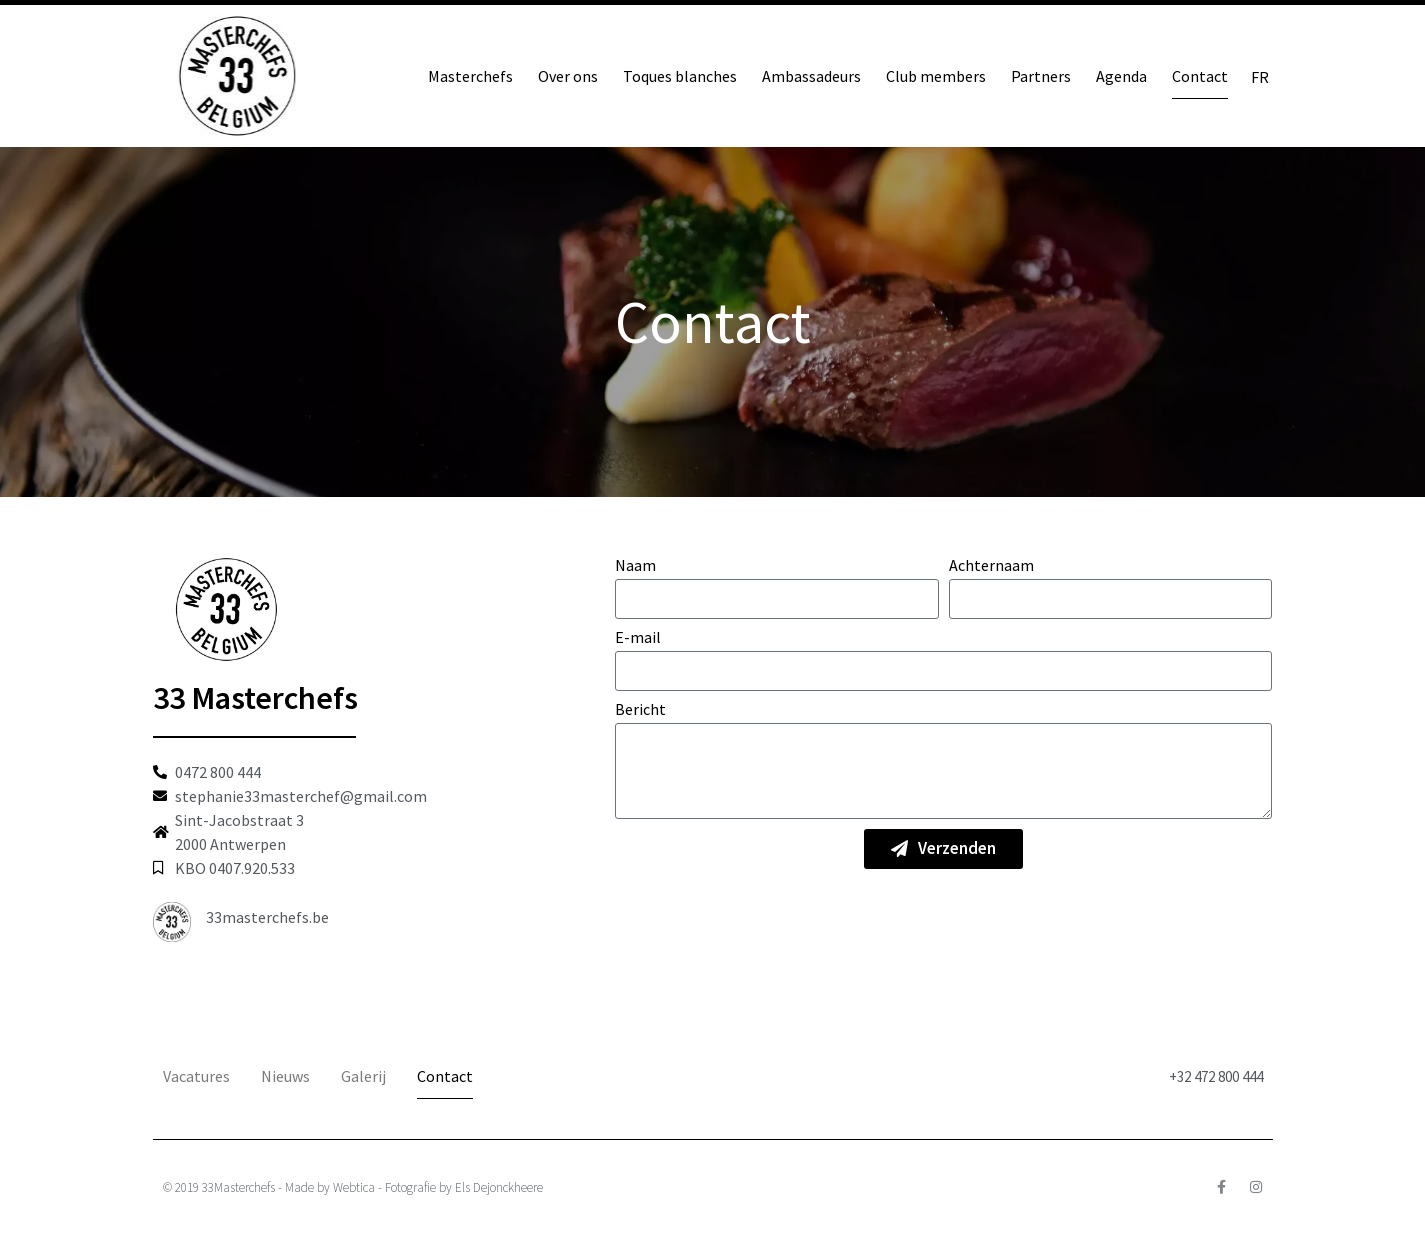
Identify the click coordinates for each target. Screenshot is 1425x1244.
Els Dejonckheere (499, 1187)
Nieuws (285, 1076)
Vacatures (196, 1076)
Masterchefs (470, 76)
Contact (1200, 76)
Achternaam (991, 566)
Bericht (640, 710)
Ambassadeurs (811, 76)
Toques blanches (680, 76)
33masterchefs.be (267, 917)
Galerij (363, 1076)
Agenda (1121, 76)
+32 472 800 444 (1216, 1076)
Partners (1041, 76)
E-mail (638, 638)
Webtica (354, 1187)
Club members (936, 76)
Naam (635, 566)
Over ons (568, 76)
